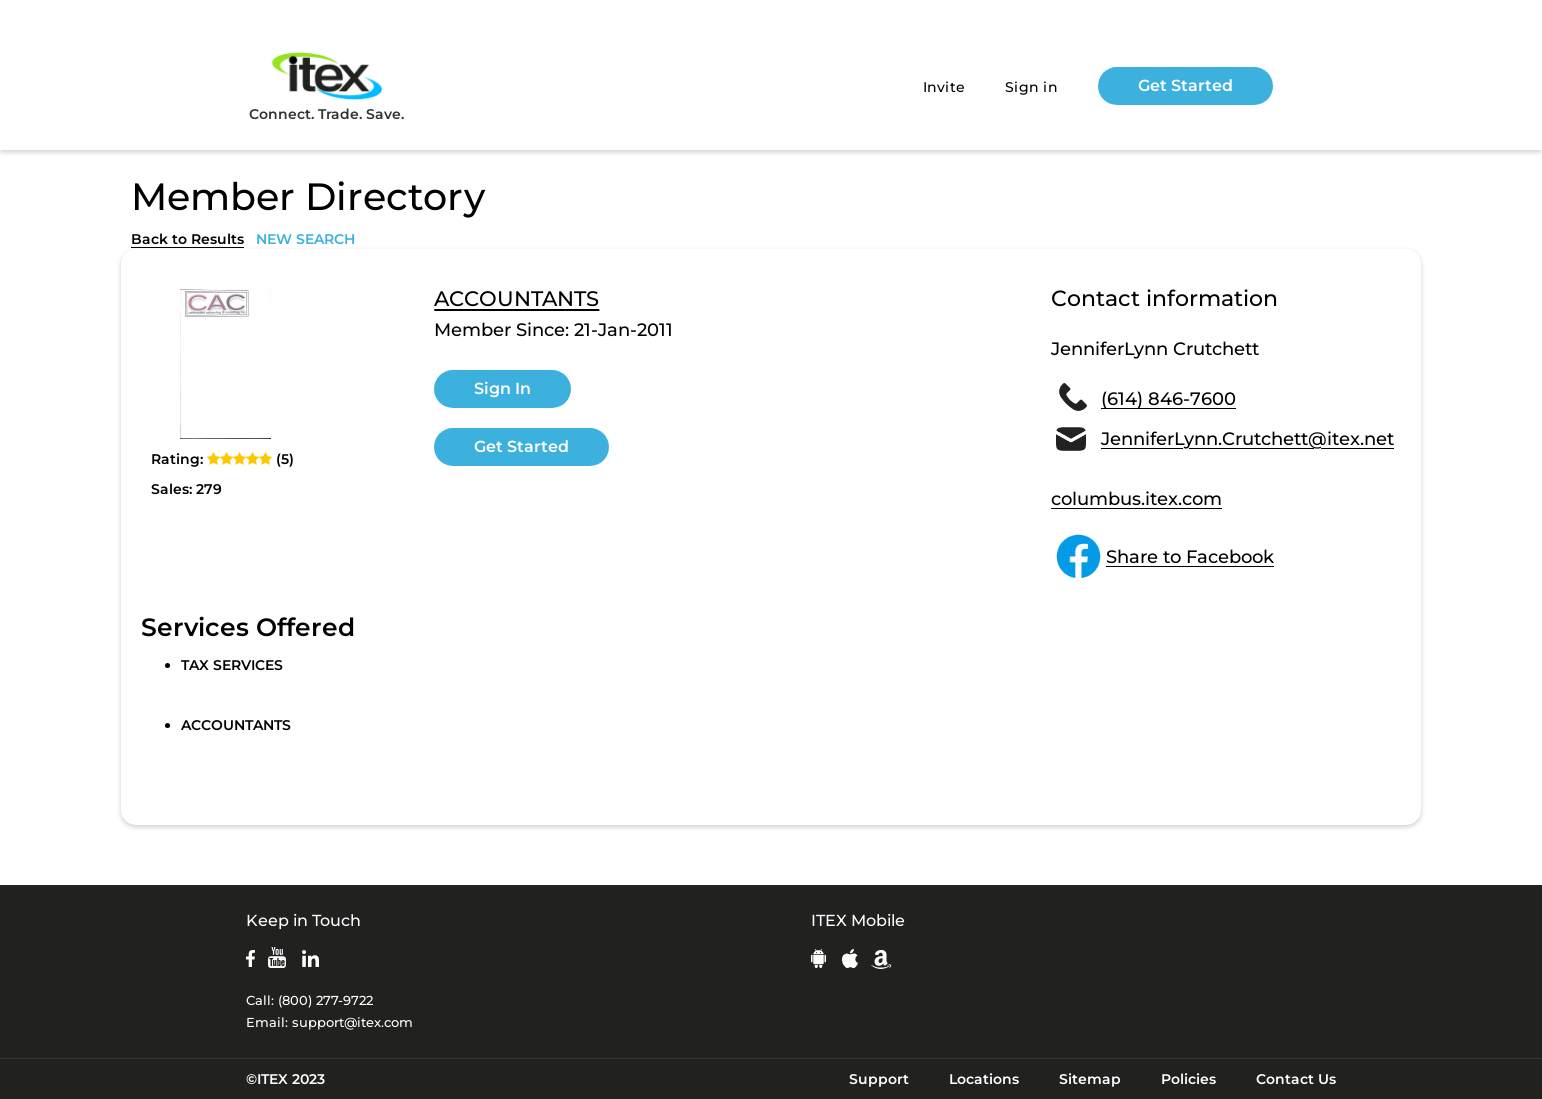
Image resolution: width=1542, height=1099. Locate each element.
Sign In (502, 388)
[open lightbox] (226, 364)
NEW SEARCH (305, 239)
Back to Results (187, 239)
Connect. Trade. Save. (326, 85)
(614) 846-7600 (1168, 399)
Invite (944, 87)
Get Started (1185, 85)
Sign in (1031, 87)
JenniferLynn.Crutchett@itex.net (1247, 439)
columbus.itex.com (1136, 499)
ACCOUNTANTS (516, 299)
